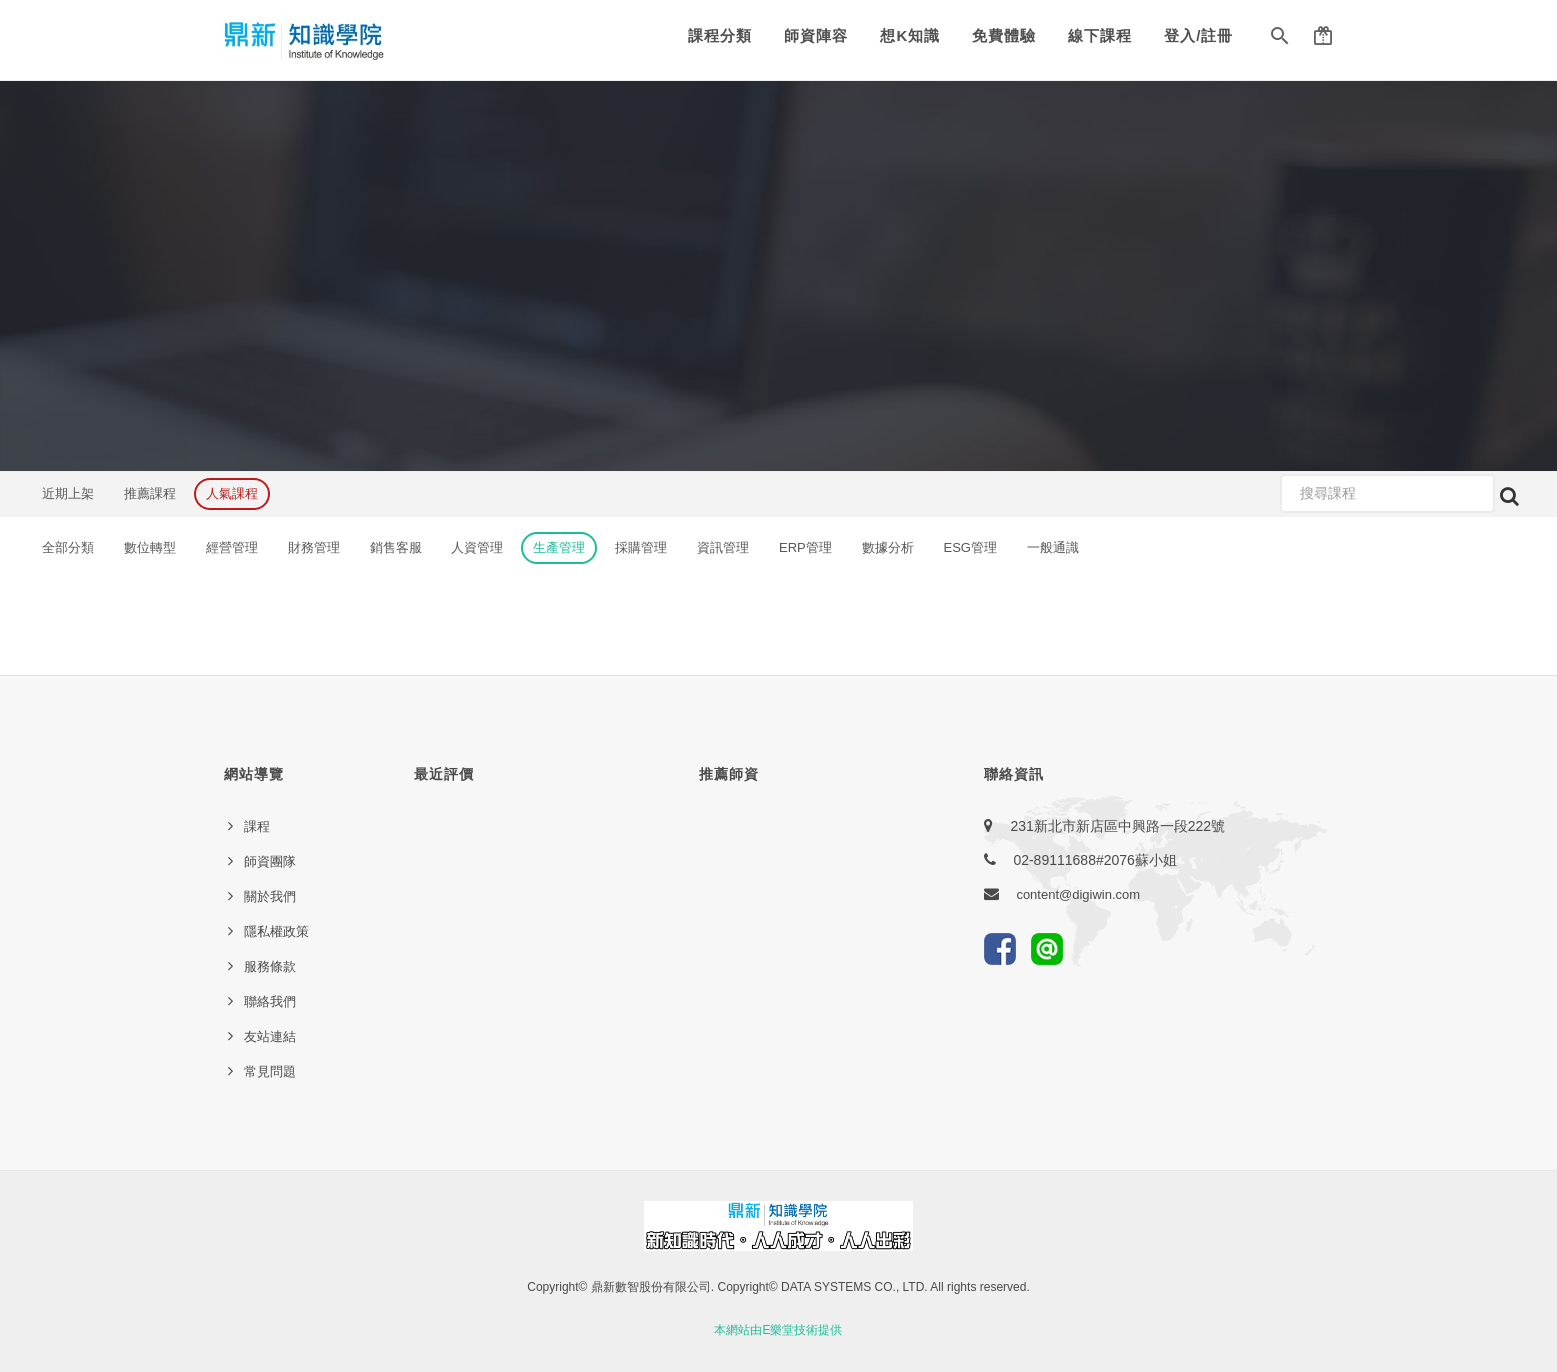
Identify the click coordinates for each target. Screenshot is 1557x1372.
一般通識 (1053, 547)
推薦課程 (150, 493)
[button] (1280, 40)
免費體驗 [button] (1004, 35)
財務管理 (314, 547)
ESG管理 (970, 547)
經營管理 (232, 547)
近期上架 (68, 493)
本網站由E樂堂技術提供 (778, 1330)
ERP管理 (805, 547)
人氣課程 (232, 493)
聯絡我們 (270, 1001)
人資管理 (477, 547)
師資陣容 (816, 35)
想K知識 (910, 35)
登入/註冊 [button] (1198, 35)
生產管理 (559, 547)
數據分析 (888, 547)
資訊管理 (723, 547)
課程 (257, 826)
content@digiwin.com (1078, 894)
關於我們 (270, 896)
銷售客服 (396, 547)
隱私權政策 (276, 931)
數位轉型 (150, 547)
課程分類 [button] (720, 35)
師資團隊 (270, 861)
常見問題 (270, 1071)
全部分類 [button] (68, 547)
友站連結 (270, 1036)
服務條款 (270, 966)
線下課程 (1100, 35)
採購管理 (641, 547)
